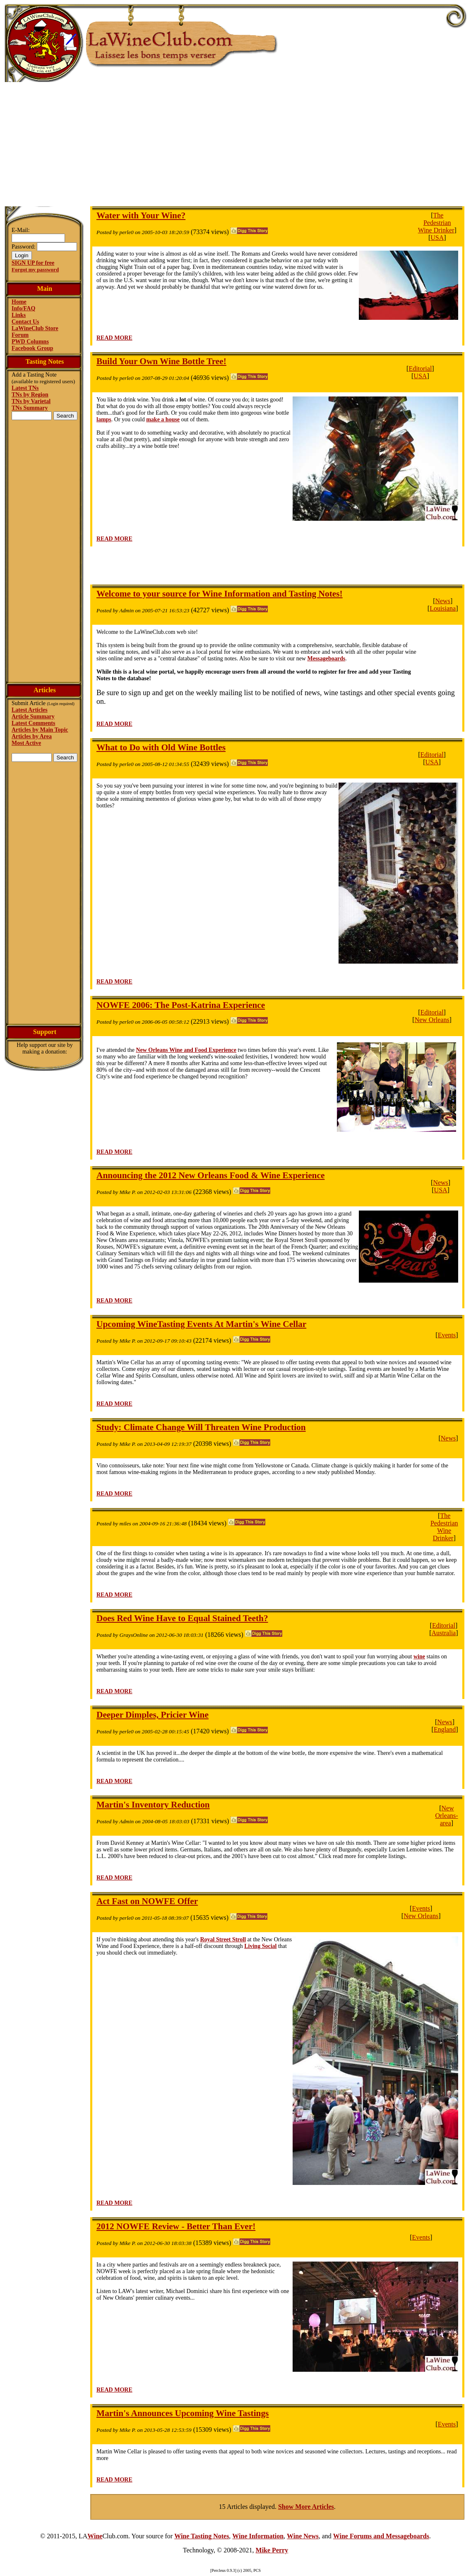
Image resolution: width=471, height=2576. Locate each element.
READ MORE (114, 338)
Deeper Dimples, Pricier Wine (152, 1715)
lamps (103, 419)
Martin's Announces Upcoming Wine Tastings (182, 2413)
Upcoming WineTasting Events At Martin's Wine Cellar (201, 1324)
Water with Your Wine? (140, 215)
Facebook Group (32, 348)
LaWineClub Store (35, 328)
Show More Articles (306, 2506)
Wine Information (258, 2536)
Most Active (26, 743)
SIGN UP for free (33, 263)
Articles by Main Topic (40, 730)
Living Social (260, 1946)
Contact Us (25, 322)
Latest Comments (33, 723)
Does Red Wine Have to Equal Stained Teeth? (182, 1618)
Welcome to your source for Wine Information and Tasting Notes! (219, 594)
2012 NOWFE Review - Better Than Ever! (175, 2226)
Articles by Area (32, 736)
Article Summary (33, 716)
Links (19, 315)
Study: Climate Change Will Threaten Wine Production (201, 1427)
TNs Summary (30, 408)
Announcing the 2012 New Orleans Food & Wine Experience (210, 1175)
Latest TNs (25, 388)
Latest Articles (30, 710)
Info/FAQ (23, 308)
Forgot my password (35, 269)
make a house (163, 419)
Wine (94, 2536)
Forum (20, 335)
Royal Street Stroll (223, 1939)
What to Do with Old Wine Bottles (161, 747)
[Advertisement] (235, 144)
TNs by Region (30, 394)
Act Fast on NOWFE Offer (147, 1901)
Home (19, 302)
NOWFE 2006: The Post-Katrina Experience (180, 1005)
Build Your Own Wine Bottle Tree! (161, 361)
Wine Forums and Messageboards (381, 2536)
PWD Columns (30, 341)
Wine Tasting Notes (201, 2536)
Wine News (303, 2536)
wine (419, 1656)
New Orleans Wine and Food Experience (186, 1050)
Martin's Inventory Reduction (153, 1805)
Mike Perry (272, 2550)
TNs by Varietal (31, 401)
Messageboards (326, 658)
